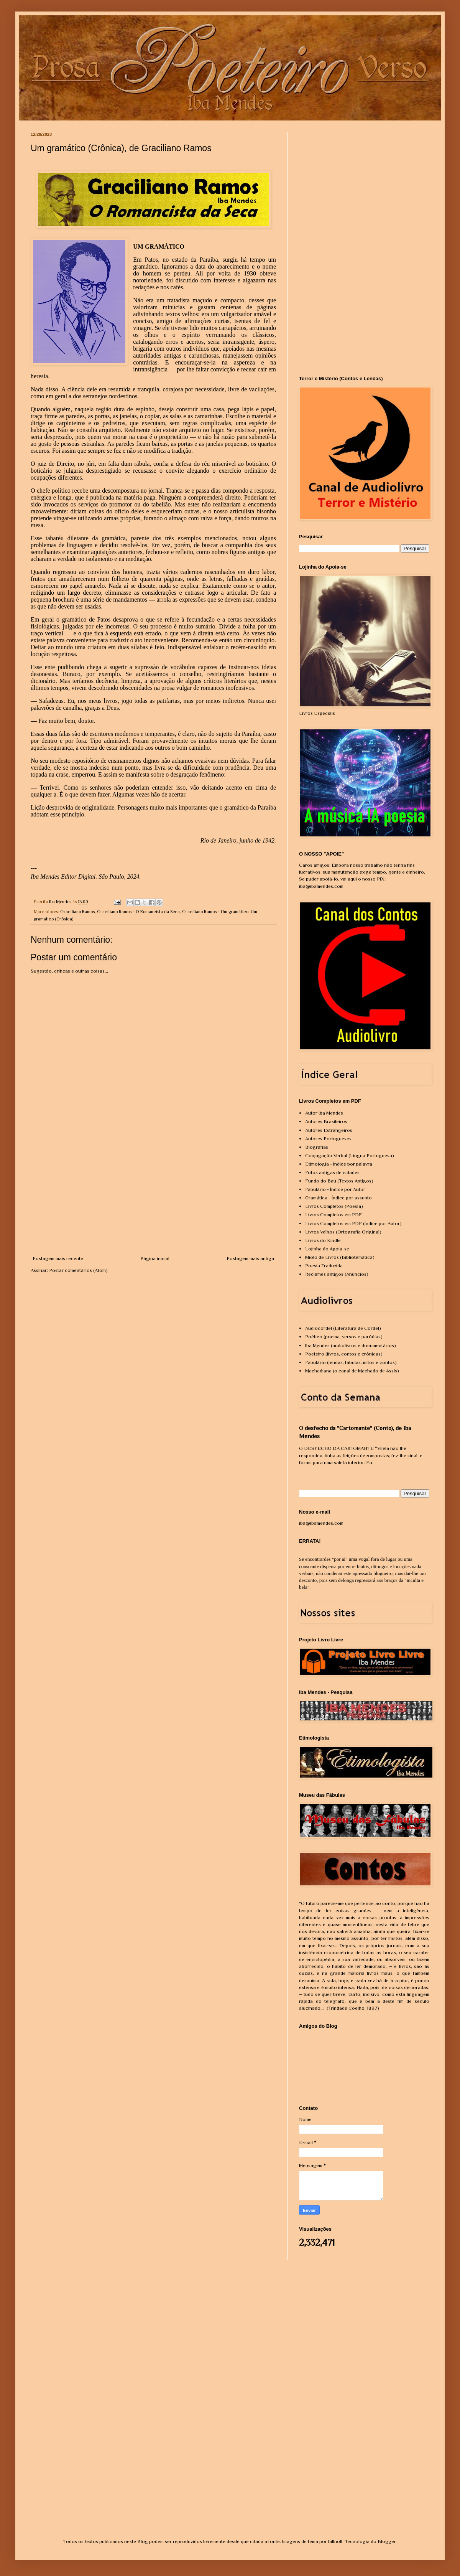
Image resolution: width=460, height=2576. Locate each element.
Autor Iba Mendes (324, 1113)
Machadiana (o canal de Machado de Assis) (352, 1371)
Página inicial (154, 1258)
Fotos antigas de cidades (332, 1172)
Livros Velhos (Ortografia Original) (343, 1232)
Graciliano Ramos (77, 911)
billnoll (335, 2541)
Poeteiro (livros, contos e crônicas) (344, 1354)
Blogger (387, 2541)
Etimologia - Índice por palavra (338, 1164)
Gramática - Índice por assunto (338, 1198)
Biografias (316, 1147)
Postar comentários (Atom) (78, 1270)
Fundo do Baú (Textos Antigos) (339, 1181)
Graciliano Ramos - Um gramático (215, 911)
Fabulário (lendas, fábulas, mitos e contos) (351, 1362)
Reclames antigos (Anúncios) (336, 1274)
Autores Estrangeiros (328, 1130)
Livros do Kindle (323, 1240)
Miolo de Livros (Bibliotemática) (340, 1257)
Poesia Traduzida (324, 1265)
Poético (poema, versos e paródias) (344, 1336)
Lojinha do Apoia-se (327, 1249)
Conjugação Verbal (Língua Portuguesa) (349, 1155)
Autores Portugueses (328, 1138)
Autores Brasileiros (326, 1121)
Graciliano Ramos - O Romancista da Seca (138, 911)
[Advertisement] (153, 1197)
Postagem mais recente (58, 1258)
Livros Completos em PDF (333, 1214)
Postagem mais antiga (250, 1258)
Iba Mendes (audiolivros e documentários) (350, 1345)
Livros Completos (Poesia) (334, 1206)
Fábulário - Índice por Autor (335, 1189)
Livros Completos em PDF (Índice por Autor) (353, 1223)
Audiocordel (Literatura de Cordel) (343, 1328)
